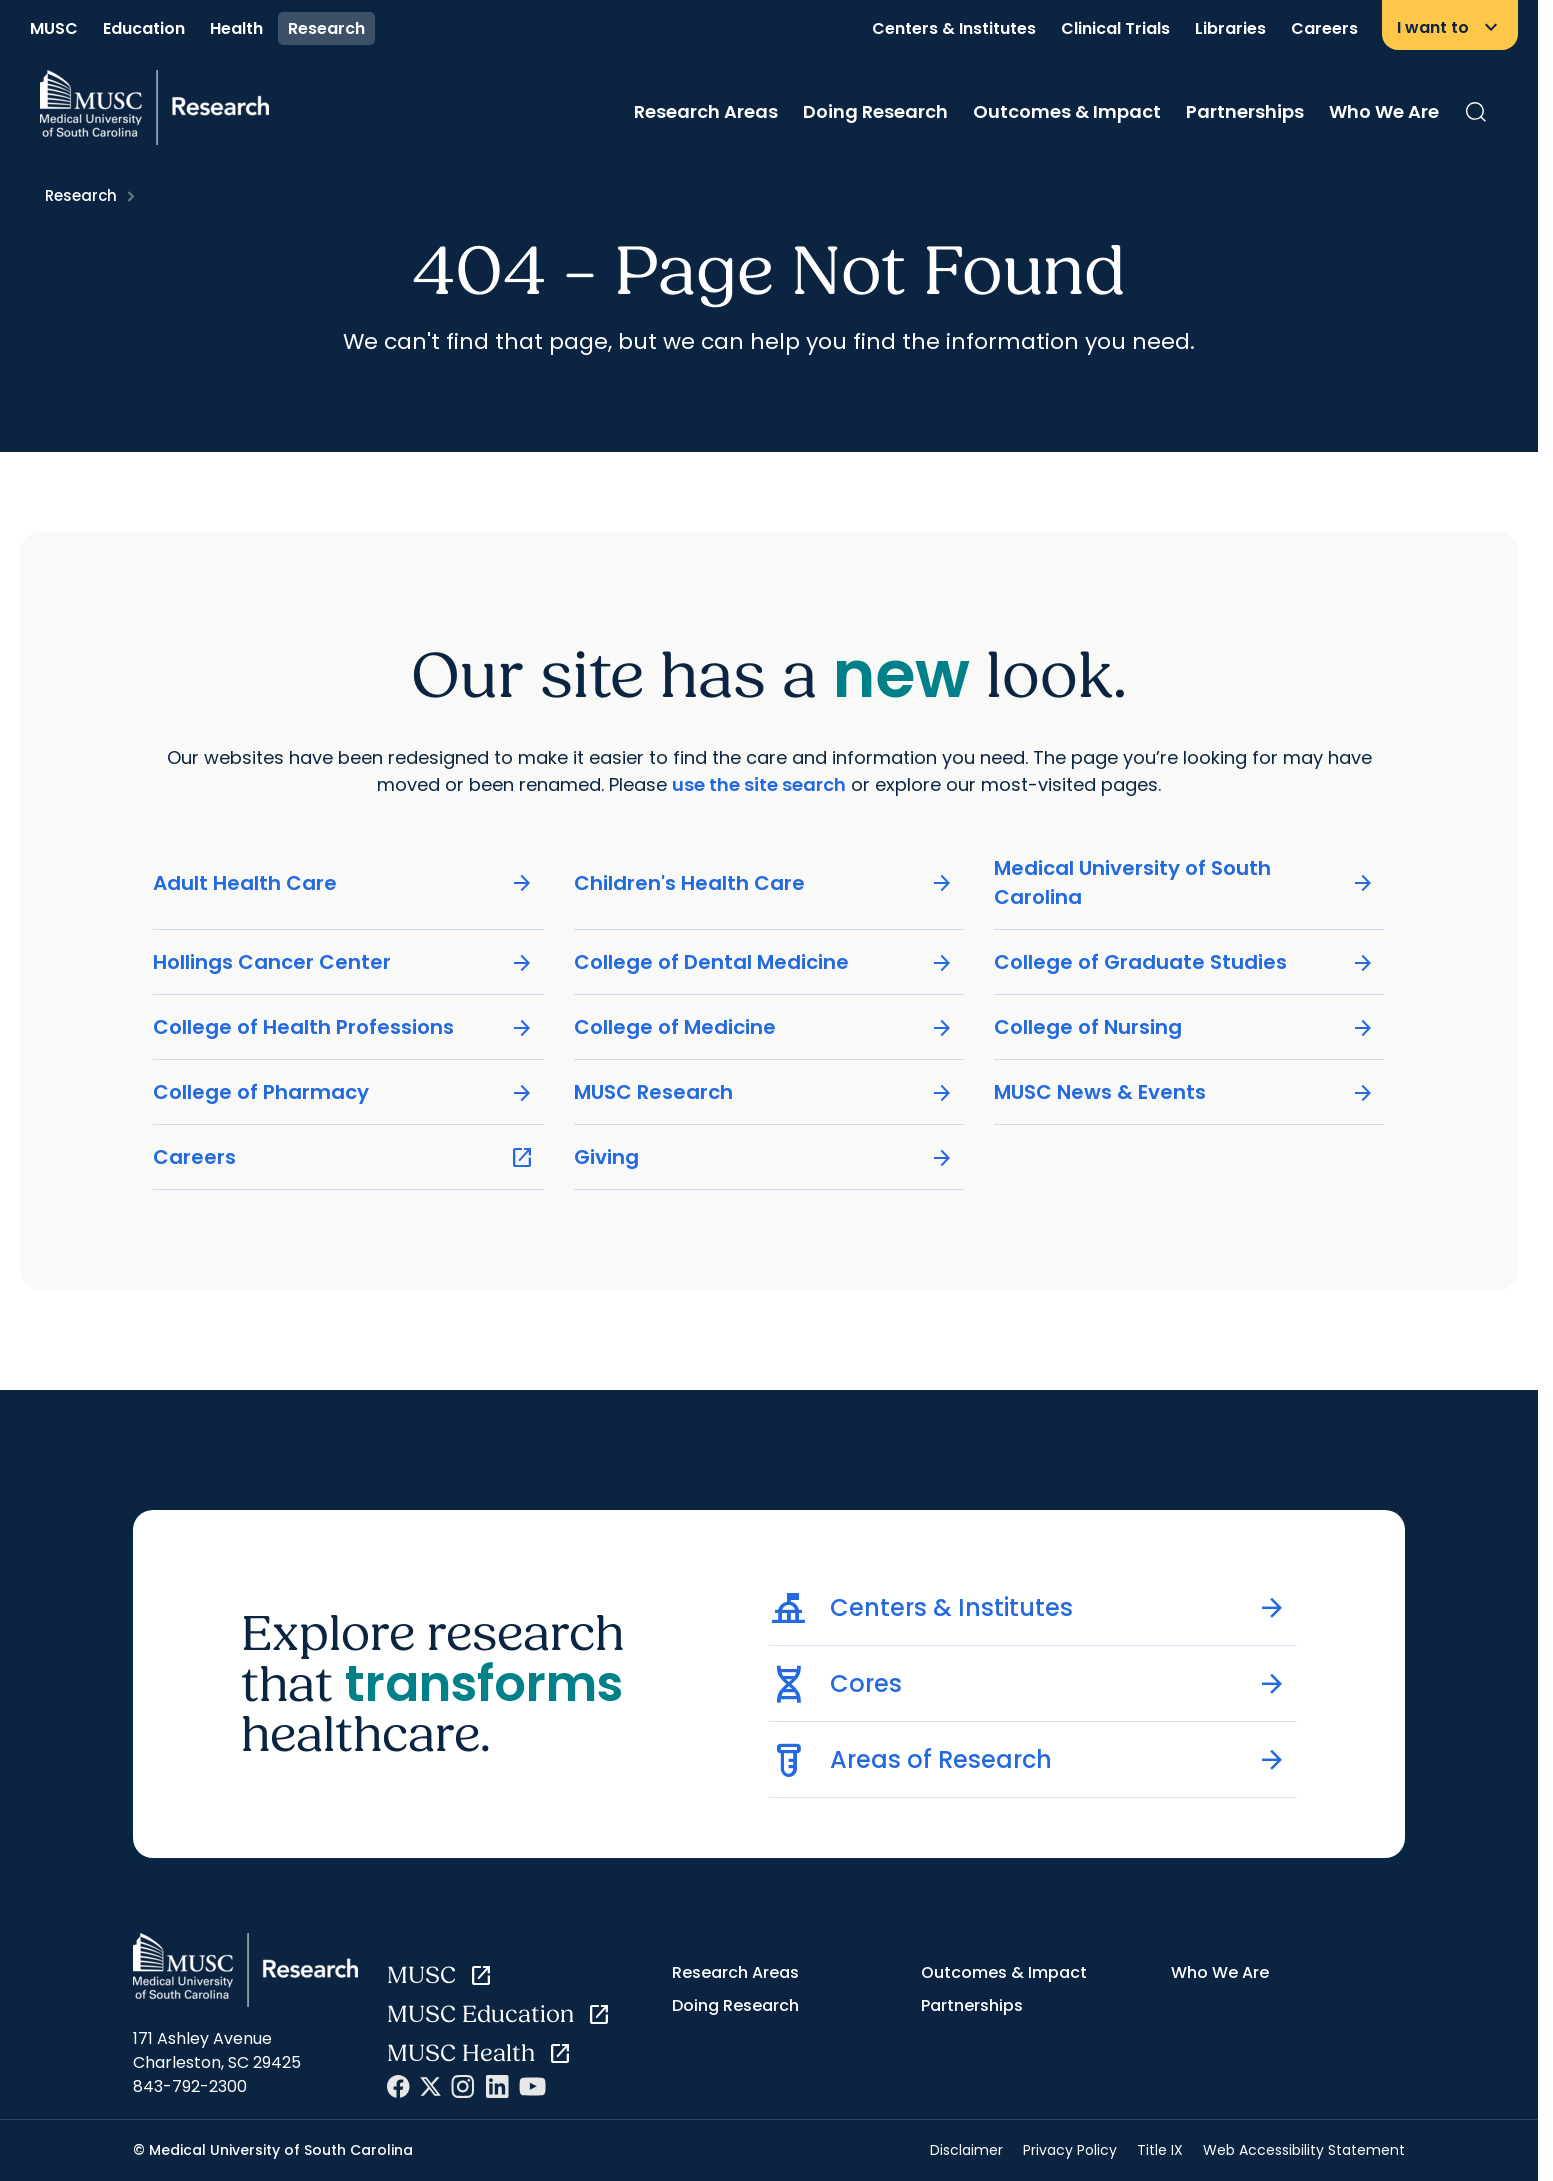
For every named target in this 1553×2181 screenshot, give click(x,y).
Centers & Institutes (954, 28)
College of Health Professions (343, 1027)
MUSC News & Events (1184, 1092)
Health (236, 28)
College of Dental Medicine (764, 962)
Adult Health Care (343, 883)
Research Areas (706, 111)
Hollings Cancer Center (343, 962)
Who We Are (1384, 111)
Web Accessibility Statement (1304, 2150)
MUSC (54, 28)
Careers (1324, 28)
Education (144, 28)
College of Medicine (764, 1027)
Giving (764, 1157)
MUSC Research (764, 1092)
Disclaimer (966, 2150)
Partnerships (1245, 111)
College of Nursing (1184, 1027)
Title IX (1160, 2150)
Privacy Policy (1070, 2150)
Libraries (1230, 28)
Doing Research (875, 111)
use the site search (759, 784)
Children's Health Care (764, 883)
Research (326, 28)
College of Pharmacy (343, 1092)
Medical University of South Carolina (1184, 882)
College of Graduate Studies (1184, 962)
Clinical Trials (1115, 28)
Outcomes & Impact (1067, 111)
